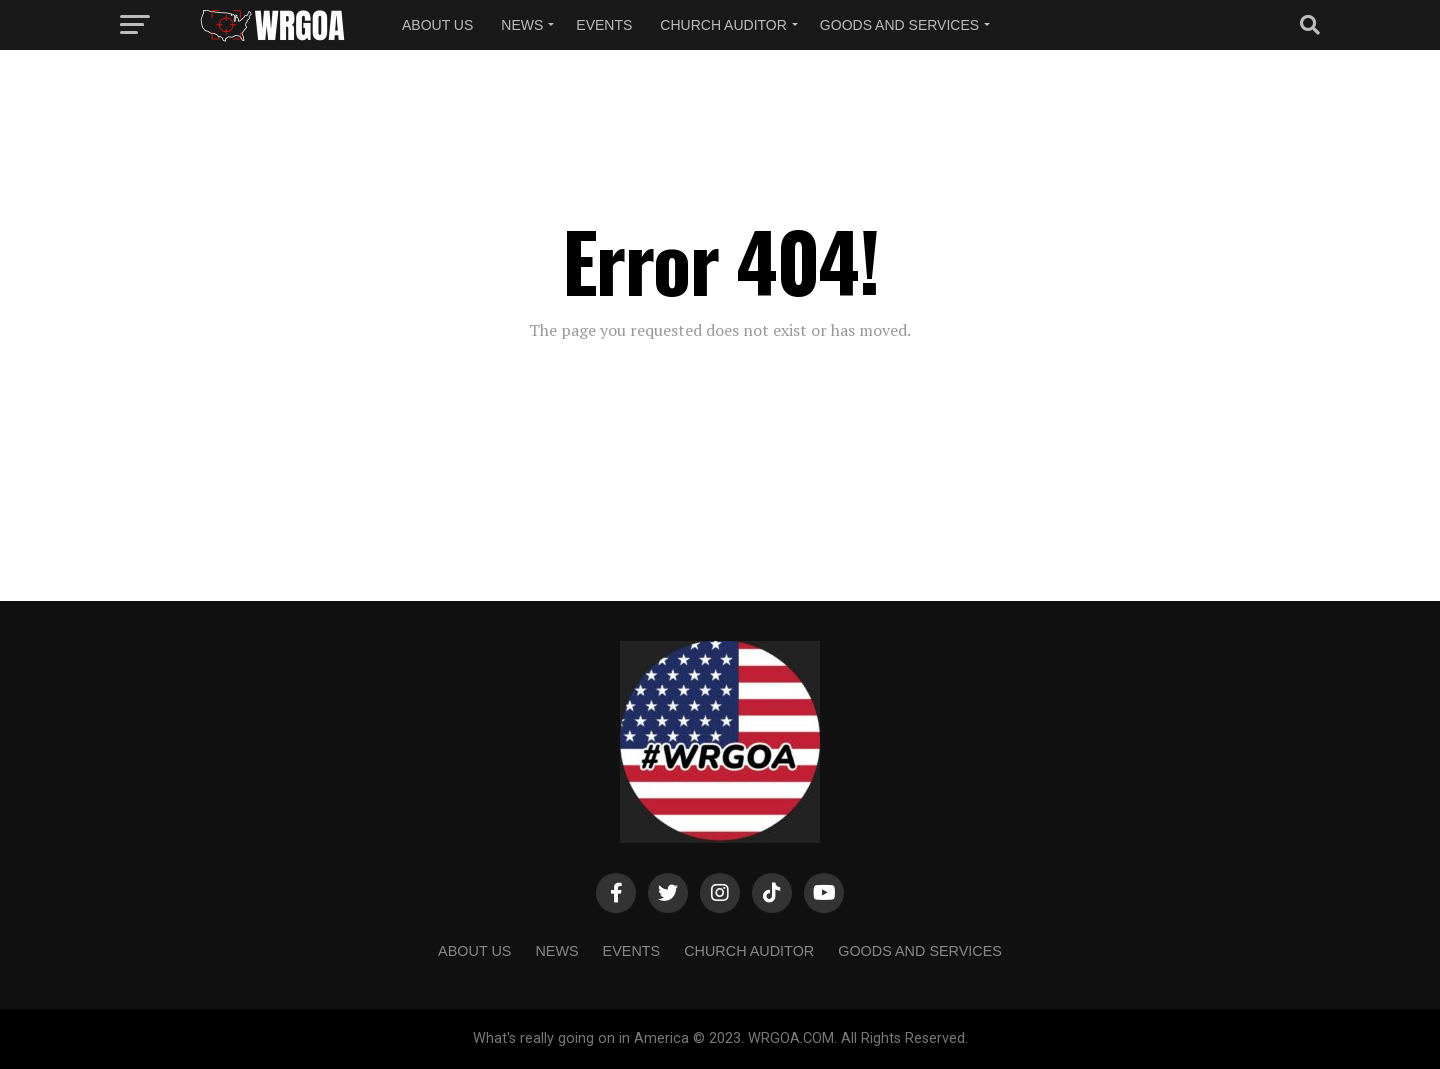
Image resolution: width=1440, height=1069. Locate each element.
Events (604, 25)
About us (437, 25)
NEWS (522, 25)
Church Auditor (723, 25)
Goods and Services (899, 25)
